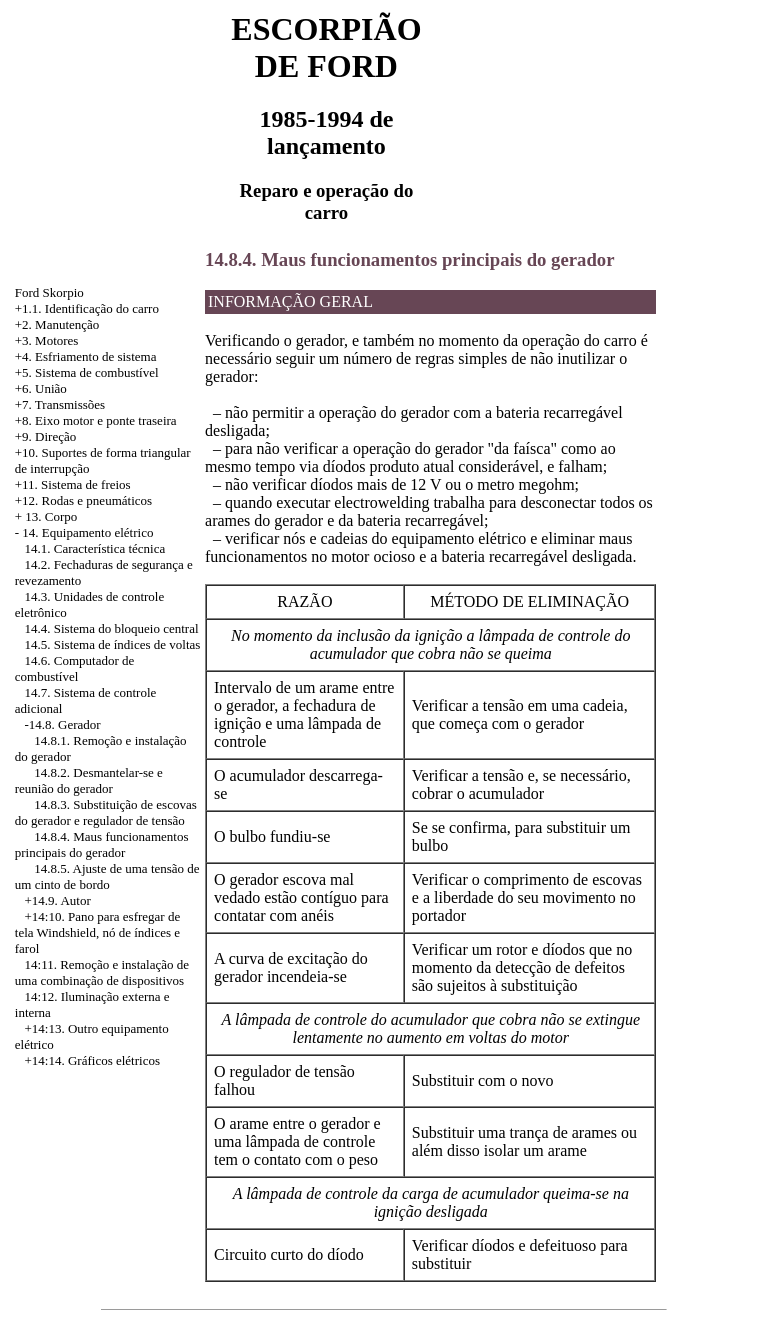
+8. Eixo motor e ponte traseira (96, 420)
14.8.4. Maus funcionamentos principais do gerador (102, 844)
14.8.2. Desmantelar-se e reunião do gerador (89, 780)
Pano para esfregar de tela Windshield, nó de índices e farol (97, 932)
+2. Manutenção (57, 324)
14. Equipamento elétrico (87, 532)
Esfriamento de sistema (95, 356)
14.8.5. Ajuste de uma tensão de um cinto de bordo (107, 876)
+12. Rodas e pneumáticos (83, 500)
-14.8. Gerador (63, 724)
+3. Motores (47, 340)
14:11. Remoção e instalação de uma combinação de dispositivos (102, 972)
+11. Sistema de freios (73, 484)
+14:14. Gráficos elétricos (92, 1060)
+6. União (41, 388)
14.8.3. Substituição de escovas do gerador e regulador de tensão (106, 812)
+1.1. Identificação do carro (87, 308)
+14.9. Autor (58, 900)
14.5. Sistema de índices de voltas (113, 644)
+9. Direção (45, 436)
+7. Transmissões (60, 404)
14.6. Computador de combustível (75, 668)
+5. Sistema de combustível (87, 372)
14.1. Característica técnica (95, 548)
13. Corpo (51, 516)
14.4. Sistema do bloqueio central (112, 628)
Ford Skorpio (49, 292)
